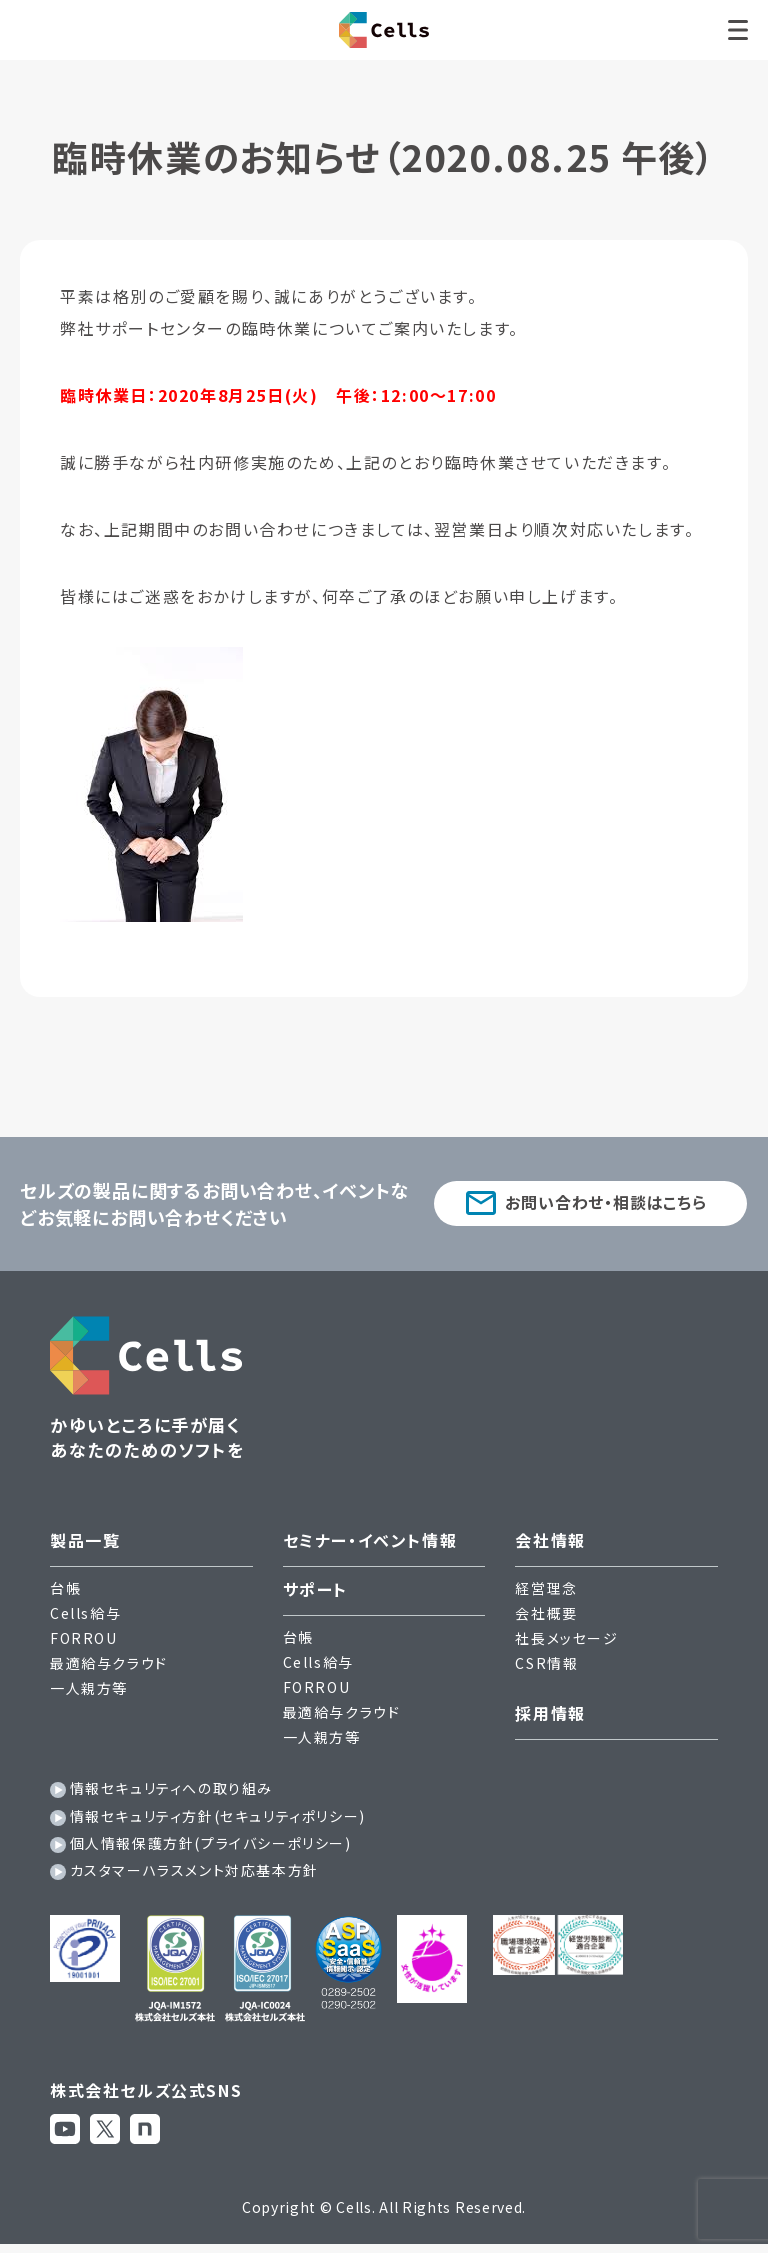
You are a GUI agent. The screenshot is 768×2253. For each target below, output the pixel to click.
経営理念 (546, 1588)
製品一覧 (85, 1540)
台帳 (65, 1588)
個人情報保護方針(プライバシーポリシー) (211, 1843)
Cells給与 (85, 1613)
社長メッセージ (566, 1638)
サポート (315, 1589)
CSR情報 (546, 1663)
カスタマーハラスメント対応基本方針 (194, 1870)
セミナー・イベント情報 (370, 1540)
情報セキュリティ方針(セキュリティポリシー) (218, 1816)
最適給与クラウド (109, 1663)
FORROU (84, 1638)
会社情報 (550, 1540)
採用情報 (550, 1713)
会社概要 (546, 1613)
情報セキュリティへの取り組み (171, 1788)
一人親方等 (89, 1688)
